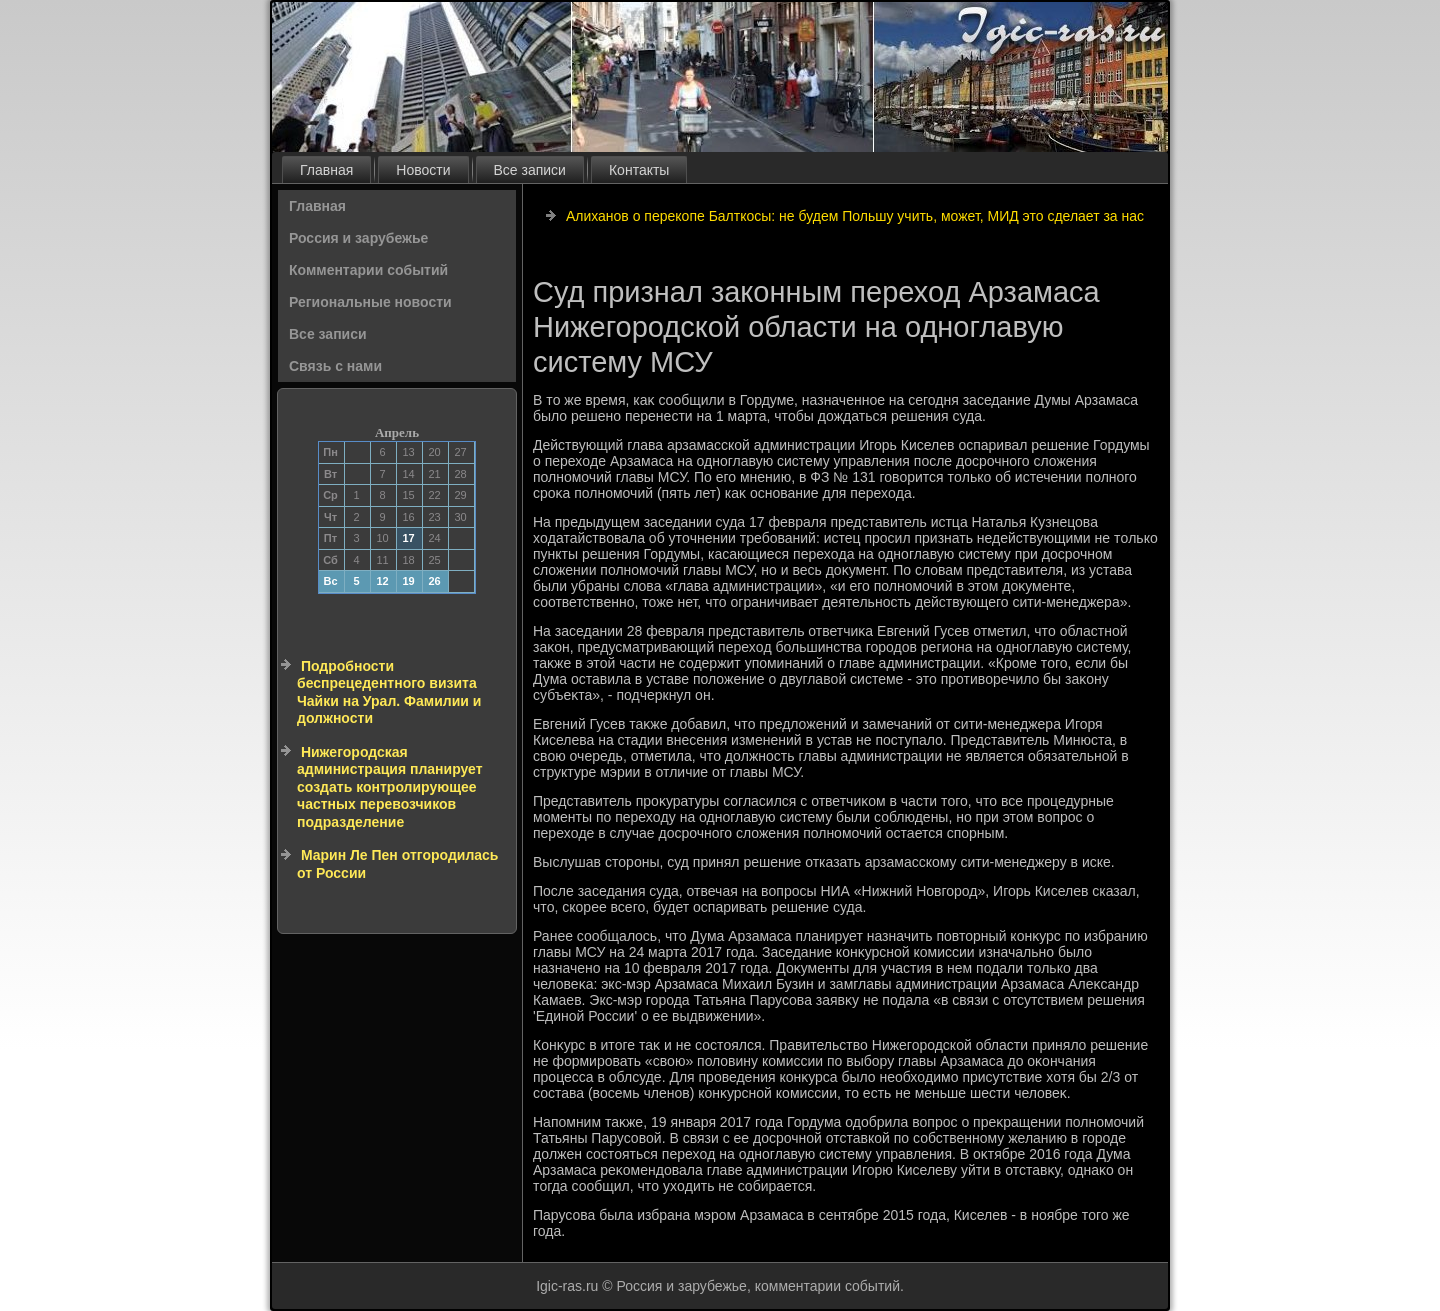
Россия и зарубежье (358, 238)
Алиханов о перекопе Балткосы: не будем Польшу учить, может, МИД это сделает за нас (855, 216)
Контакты (639, 170)
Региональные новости (370, 302)
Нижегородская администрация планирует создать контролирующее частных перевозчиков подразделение (390, 787)
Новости (423, 170)
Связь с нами (335, 366)
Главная (326, 170)
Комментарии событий (368, 270)
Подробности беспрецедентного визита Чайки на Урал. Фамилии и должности (389, 692)
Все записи (530, 170)
